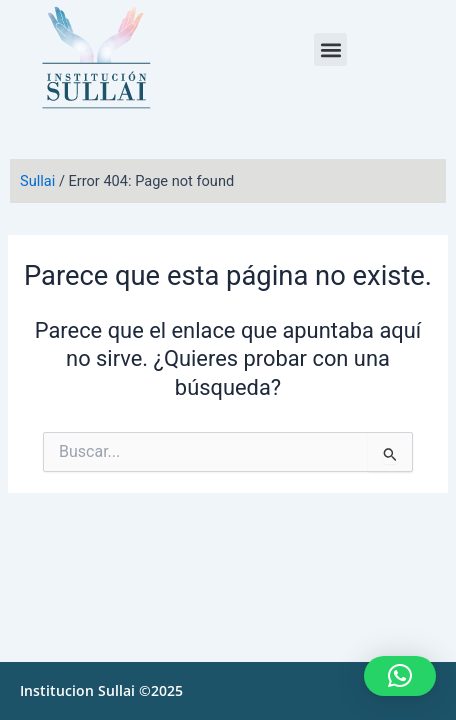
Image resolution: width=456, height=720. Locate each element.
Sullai (37, 181)
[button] (330, 49)
